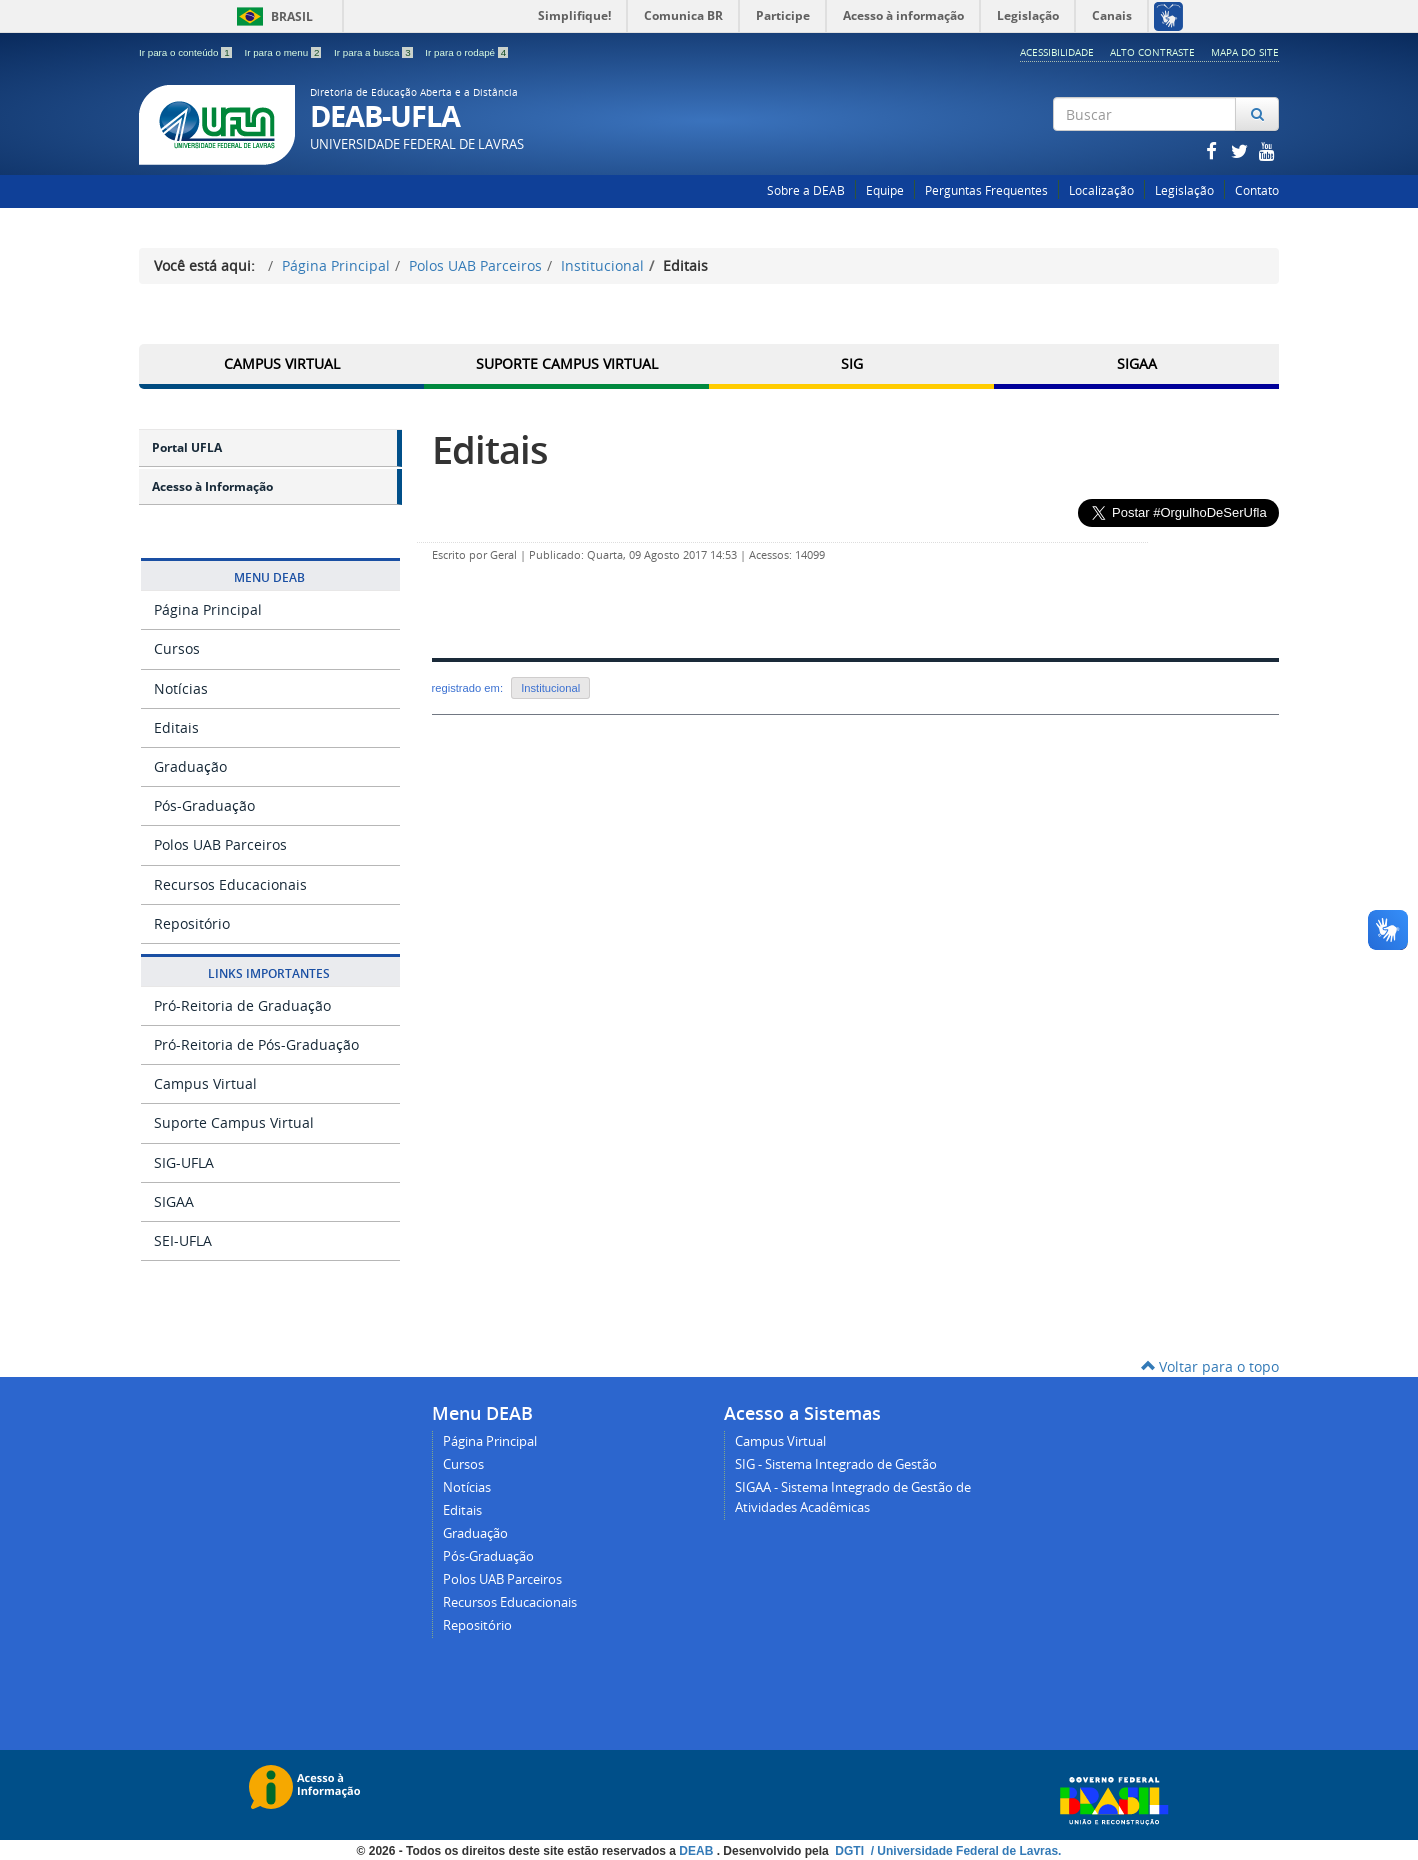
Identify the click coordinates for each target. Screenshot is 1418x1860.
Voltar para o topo (1210, 1366)
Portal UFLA (187, 447)
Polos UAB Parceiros (475, 265)
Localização (1101, 190)
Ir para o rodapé (466, 52)
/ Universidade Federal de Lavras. (964, 1851)
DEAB (697, 1851)
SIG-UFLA (184, 1162)
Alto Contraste (1152, 52)
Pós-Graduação (204, 805)
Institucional (602, 265)
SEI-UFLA (183, 1240)
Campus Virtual (282, 363)
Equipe (885, 190)
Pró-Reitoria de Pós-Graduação (256, 1044)
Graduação (190, 766)
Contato (1257, 190)
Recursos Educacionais (230, 884)
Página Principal (336, 265)
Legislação (1184, 190)
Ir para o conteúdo (186, 52)
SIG (852, 363)
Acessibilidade (1057, 52)
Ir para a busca (374, 52)
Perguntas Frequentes (986, 190)
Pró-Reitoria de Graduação (242, 1005)
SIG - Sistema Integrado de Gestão (836, 1464)
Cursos (177, 648)
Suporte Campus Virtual (567, 363)
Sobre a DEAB (806, 190)
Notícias (181, 688)
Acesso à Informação (212, 486)
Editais (176, 727)
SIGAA (1137, 363)
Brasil (271, 16)
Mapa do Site (1245, 52)
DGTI (851, 1851)
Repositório (192, 923)
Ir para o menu (284, 52)
